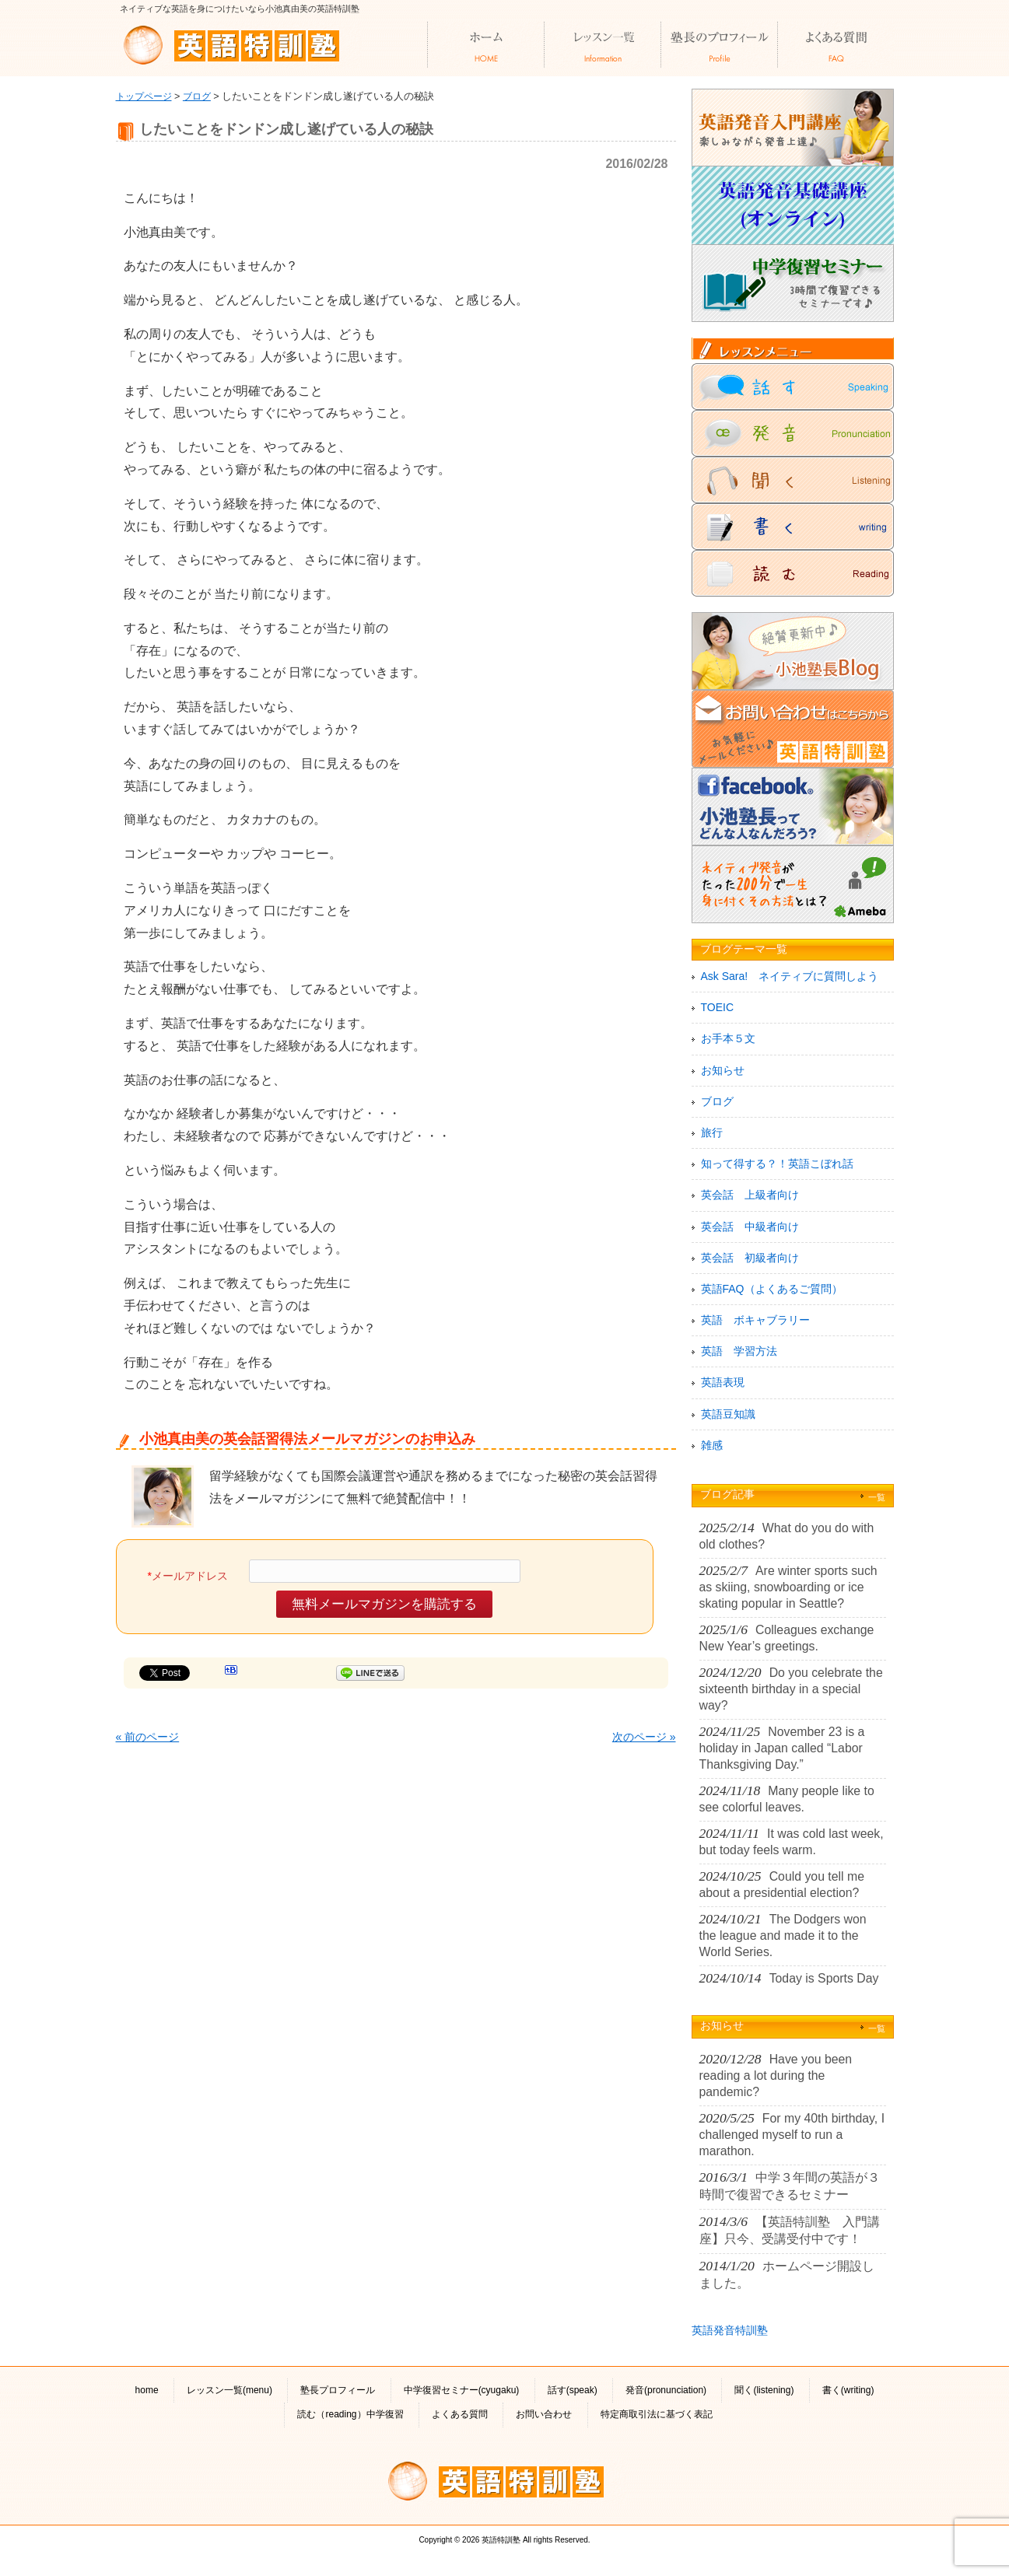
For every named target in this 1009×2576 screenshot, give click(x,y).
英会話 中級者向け (750, 1226)
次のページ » (644, 1737)
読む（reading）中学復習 (350, 2414)
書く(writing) (848, 2390)
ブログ (197, 96)
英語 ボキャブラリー (755, 1320)
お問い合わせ (544, 2414)
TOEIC (717, 1007)
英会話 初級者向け (750, 1257)
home (147, 2390)
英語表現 (722, 1382)
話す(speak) (572, 2390)
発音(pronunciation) (665, 2390)
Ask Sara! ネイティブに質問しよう (790, 976)
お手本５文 (728, 1038)
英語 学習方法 (739, 1351)
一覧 (876, 1497)
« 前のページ (148, 1737)
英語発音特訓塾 (730, 2330)
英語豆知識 (728, 1414)
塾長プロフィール (337, 2390)
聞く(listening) (764, 2390)
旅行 (712, 1132)
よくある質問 (460, 2414)
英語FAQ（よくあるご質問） (772, 1289)
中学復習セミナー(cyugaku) (462, 2390)
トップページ (144, 96)
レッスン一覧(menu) (229, 2390)
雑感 (712, 1445)
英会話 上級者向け (750, 1194)
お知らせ (722, 1070)
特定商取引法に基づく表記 (657, 2414)
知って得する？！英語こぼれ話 (777, 1163)
